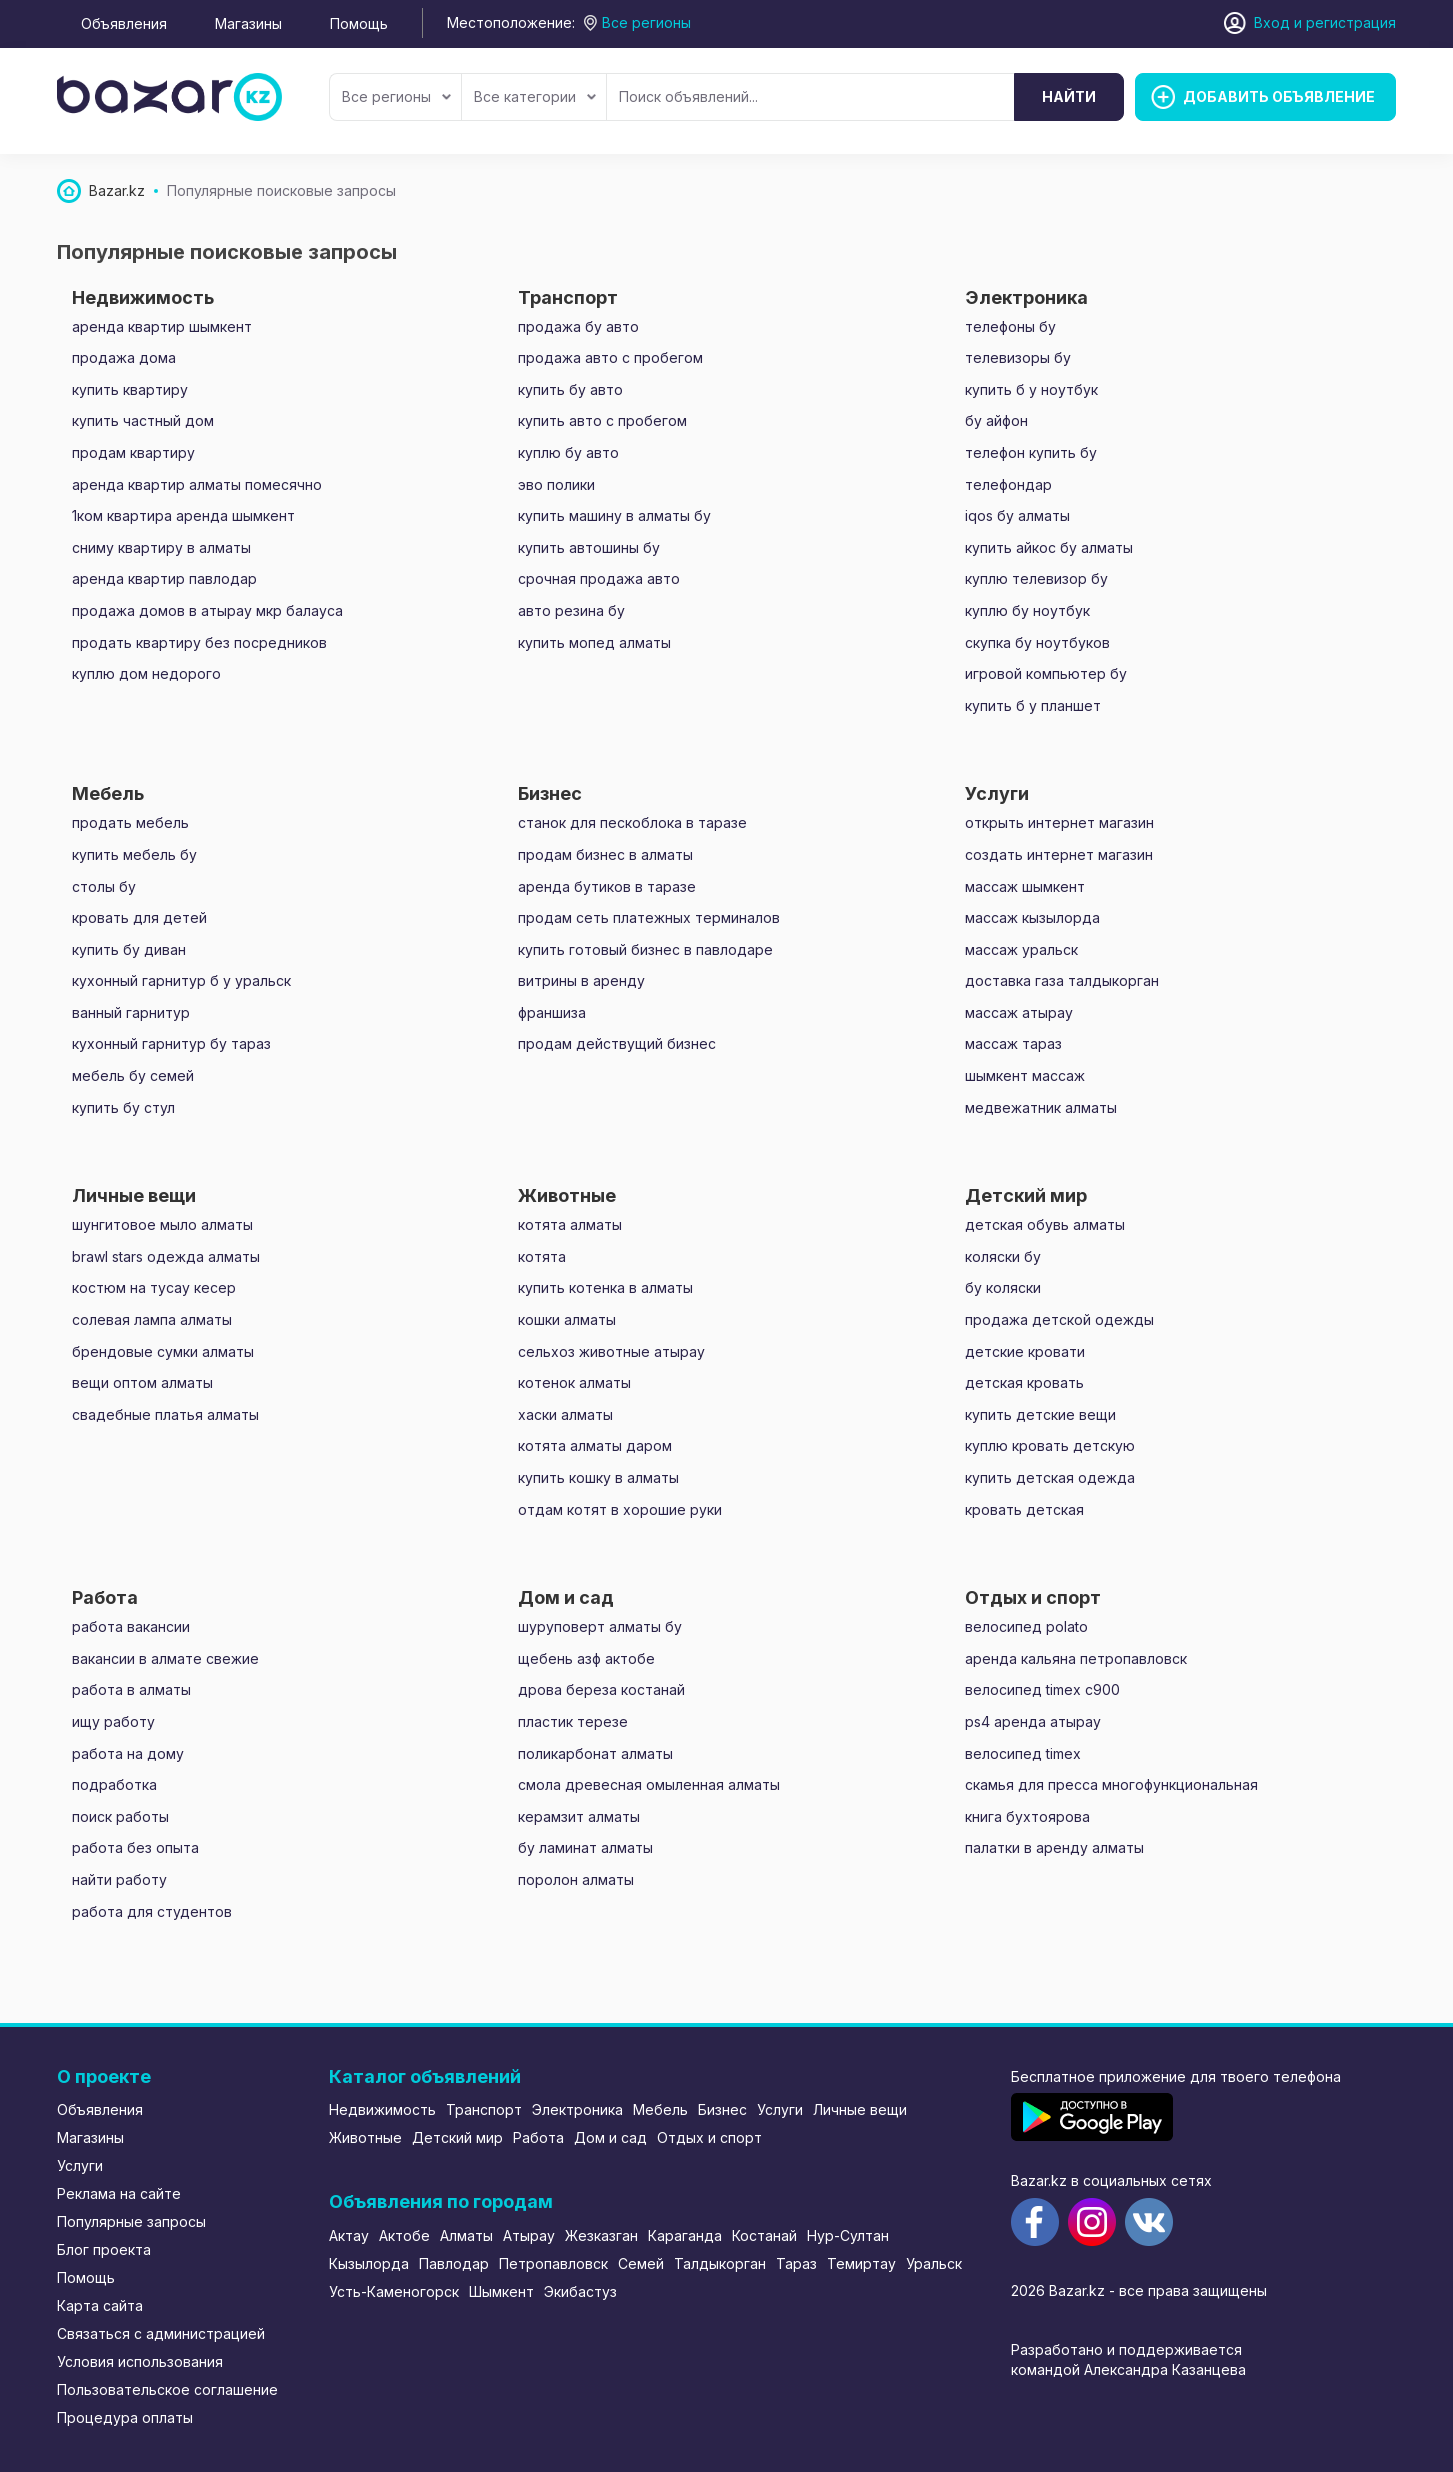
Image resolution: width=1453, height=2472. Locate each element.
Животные (365, 2137)
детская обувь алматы (1045, 1224)
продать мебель (130, 822)
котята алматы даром (595, 1445)
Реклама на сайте (119, 2193)
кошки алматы (567, 1319)
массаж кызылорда (1032, 917)
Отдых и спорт (709, 2137)
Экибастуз (580, 2291)
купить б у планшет (1033, 705)
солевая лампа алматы (152, 1319)
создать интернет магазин (1059, 854)
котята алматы (570, 1224)
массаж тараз (1013, 1043)
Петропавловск (553, 2263)
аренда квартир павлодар (164, 578)
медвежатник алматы (1041, 1107)
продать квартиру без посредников (199, 642)
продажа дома (124, 357)
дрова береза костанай (601, 1689)
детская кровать (1024, 1382)
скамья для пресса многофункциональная (1111, 1784)
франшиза (552, 1012)
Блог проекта (104, 2249)
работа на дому (128, 1753)
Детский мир (457, 2137)
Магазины (248, 23)
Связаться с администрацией (161, 2333)
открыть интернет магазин (1059, 822)
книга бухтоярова (1027, 1816)
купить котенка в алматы (605, 1287)
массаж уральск (1021, 949)
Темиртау (861, 2263)
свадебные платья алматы (165, 1414)
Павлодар (454, 2263)
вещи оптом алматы (142, 1382)
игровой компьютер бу (1046, 673)
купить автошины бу (589, 547)
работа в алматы (131, 1689)
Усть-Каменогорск (394, 2291)
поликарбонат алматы (595, 1753)
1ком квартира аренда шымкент (183, 515)
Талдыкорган (720, 2263)
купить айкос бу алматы (1049, 547)
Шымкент (501, 2291)
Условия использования (140, 2361)
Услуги (80, 2165)
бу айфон (996, 420)
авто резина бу (571, 610)
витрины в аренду (581, 980)
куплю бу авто (568, 452)
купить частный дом (143, 420)
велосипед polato (1026, 1626)
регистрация (1351, 22)
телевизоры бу (1018, 357)
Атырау (529, 2235)
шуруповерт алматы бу (600, 1626)
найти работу (119, 1879)
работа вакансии (131, 1626)
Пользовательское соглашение (167, 2389)
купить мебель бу (134, 854)
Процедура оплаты (125, 2417)
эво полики (556, 484)
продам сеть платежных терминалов (649, 917)
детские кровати (1025, 1351)
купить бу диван (129, 949)
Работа (538, 2137)
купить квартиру (130, 389)
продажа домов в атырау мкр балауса (207, 610)
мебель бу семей (133, 1075)
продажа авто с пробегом (610, 357)
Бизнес (722, 2109)
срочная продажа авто (599, 578)
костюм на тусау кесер (154, 1287)
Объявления (124, 23)
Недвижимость (382, 2109)
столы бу (104, 886)
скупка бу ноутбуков (1037, 642)
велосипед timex (1023, 1753)
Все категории (535, 96)
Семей (641, 2263)
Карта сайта (100, 2305)
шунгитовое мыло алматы (162, 1224)
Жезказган (601, 2235)
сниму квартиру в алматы (161, 547)
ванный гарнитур (131, 1012)
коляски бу (1003, 1256)
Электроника (577, 2109)
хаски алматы (565, 1414)
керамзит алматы (579, 1816)
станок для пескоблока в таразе (632, 822)
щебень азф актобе (586, 1658)
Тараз (796, 2263)
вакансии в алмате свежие (165, 1658)
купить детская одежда (1050, 1477)
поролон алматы (576, 1879)
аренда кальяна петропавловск (1076, 1658)
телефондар (1008, 484)
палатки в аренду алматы (1054, 1847)
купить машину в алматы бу (614, 515)
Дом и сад (610, 2137)
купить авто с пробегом (602, 420)
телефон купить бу (1031, 452)
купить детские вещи (1040, 1414)
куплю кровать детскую (1050, 1445)
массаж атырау (1019, 1012)
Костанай (764, 2235)
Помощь (359, 23)
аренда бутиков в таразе (607, 886)
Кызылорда (369, 2263)
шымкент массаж (1025, 1075)
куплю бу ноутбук (1027, 610)
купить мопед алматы (594, 642)
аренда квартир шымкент (162, 326)
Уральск (934, 2263)
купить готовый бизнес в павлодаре (645, 949)
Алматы (466, 2235)
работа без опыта (135, 1847)
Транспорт (484, 2109)
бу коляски (1003, 1287)
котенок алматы (574, 1382)
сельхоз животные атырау (611, 1351)
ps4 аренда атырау (1033, 1721)
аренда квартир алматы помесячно (197, 484)
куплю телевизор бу (1036, 578)
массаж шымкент (1025, 886)
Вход (1272, 22)
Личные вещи (860, 2109)
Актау (349, 2235)
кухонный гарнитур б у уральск (181, 980)
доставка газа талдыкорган (1062, 980)
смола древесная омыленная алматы (649, 1784)
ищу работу (113, 1721)
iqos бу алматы (1017, 515)
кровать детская (1024, 1509)
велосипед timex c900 (1042, 1689)
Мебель (660, 2109)
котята (542, 1256)
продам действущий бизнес (617, 1043)
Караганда (685, 2235)
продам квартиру (133, 452)
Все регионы (396, 96)
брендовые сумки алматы (163, 1351)
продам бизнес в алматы (605, 854)
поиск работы (120, 1816)
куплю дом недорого (146, 673)
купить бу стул (123, 1107)
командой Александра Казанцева (1128, 2369)
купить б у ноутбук (1031, 389)
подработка (114, 1784)
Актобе (404, 2235)
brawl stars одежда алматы (166, 1256)
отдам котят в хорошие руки (620, 1509)
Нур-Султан (848, 2235)
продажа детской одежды (1059, 1319)
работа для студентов (152, 1911)
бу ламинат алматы (585, 1847)
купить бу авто (570, 389)
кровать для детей (139, 917)
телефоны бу (1010, 326)
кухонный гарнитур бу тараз (171, 1043)
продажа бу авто (578, 326)
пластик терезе (573, 1721)
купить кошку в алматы (598, 1477)
